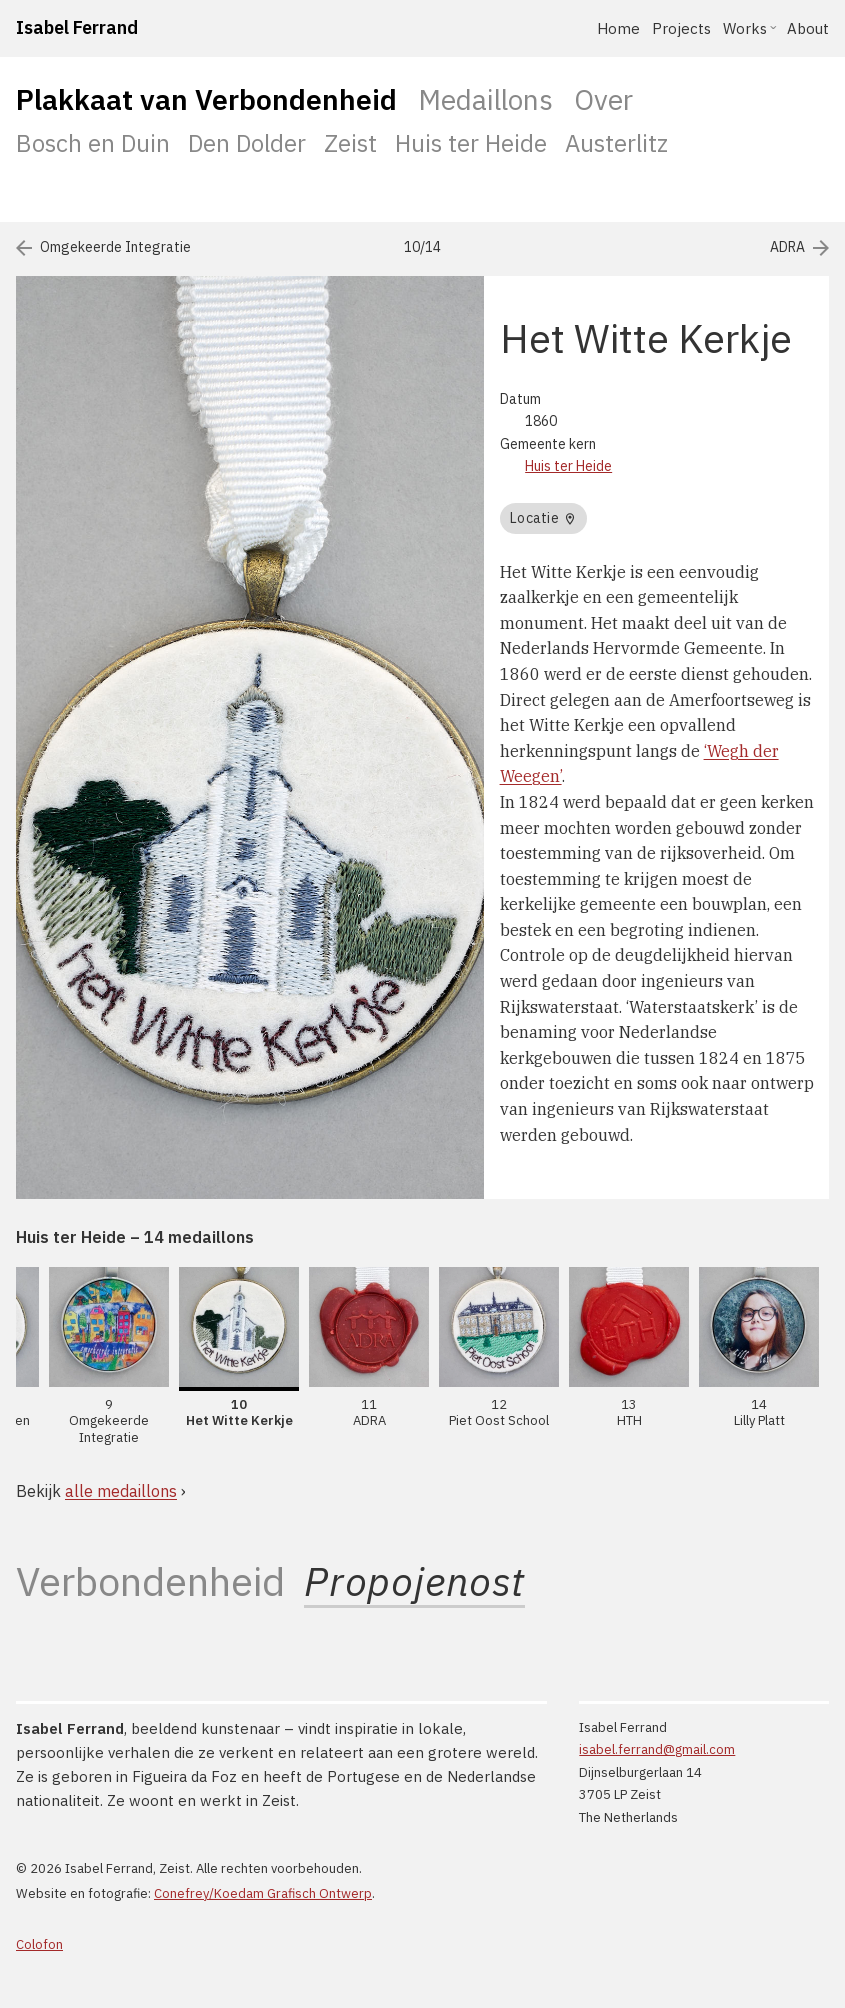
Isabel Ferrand (77, 27)
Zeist (350, 143)
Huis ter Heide (471, 143)
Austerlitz (616, 143)
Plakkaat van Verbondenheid (206, 99)
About (808, 28)
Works (745, 28)
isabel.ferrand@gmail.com (657, 1749)
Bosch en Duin (93, 143)
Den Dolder (247, 143)
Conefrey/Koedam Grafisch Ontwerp (263, 1893)
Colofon (39, 1944)
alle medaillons (121, 1491)
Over (603, 99)
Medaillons (485, 99)
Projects (681, 28)
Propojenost (414, 1582)
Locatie (543, 518)
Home (618, 28)
